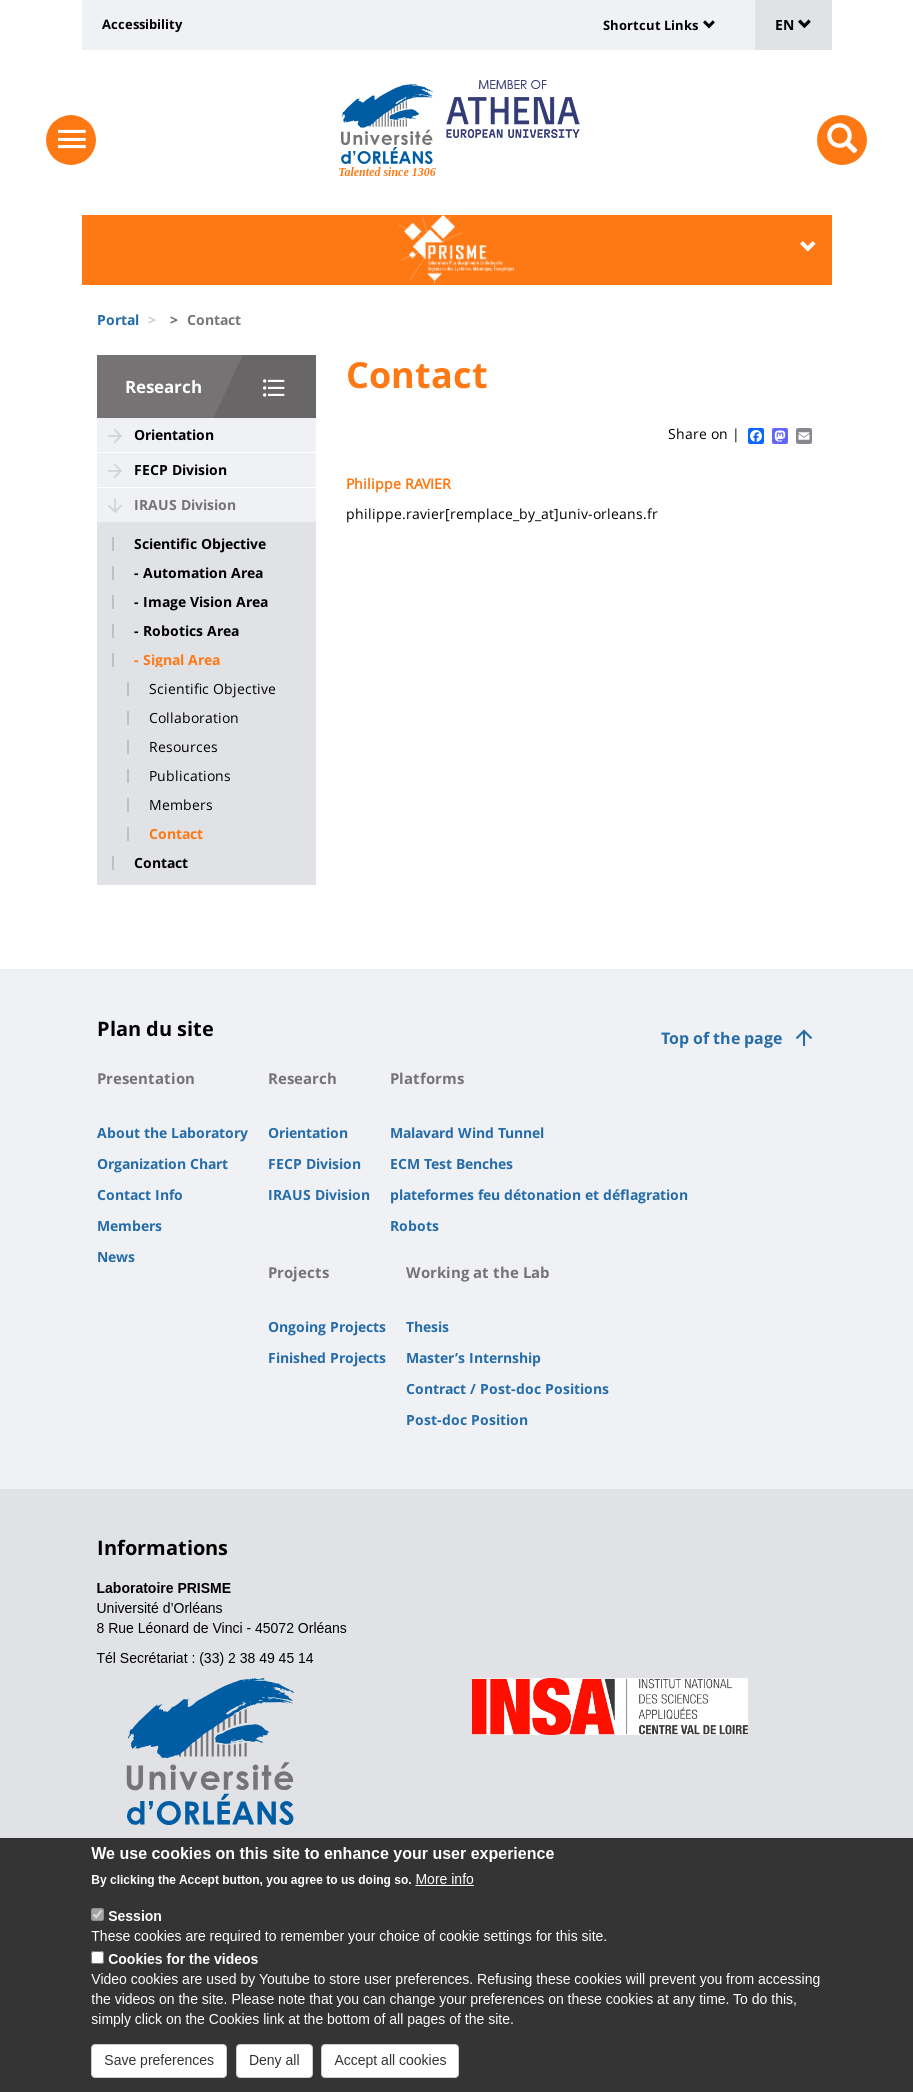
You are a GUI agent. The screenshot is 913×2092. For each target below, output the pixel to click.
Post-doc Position (467, 1419)
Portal (118, 319)
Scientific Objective (200, 544)
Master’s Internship (473, 1357)
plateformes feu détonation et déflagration (539, 1194)
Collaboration (194, 718)
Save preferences (159, 2062)
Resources (183, 747)
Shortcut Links (650, 25)
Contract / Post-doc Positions (507, 1388)
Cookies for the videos (183, 1961)
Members (181, 805)
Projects (298, 1272)
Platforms (427, 1078)
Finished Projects (327, 1357)
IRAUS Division (185, 504)
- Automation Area (198, 573)
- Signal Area (177, 660)
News (116, 1256)
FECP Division (180, 469)
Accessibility (142, 24)
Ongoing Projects (327, 1326)
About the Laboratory (172, 1132)
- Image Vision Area (201, 602)
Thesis (427, 1326)
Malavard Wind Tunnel (467, 1132)
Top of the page (721, 1038)
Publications (190, 776)
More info (444, 1882)
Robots (414, 1225)
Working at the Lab (478, 1272)
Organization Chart (162, 1163)
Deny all (274, 2062)
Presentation (146, 1078)
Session (135, 1919)
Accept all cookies (390, 2062)
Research (163, 386)
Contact (176, 834)
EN (793, 24)
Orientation (174, 434)
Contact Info (140, 1194)
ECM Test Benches (451, 1163)
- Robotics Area (186, 631)
